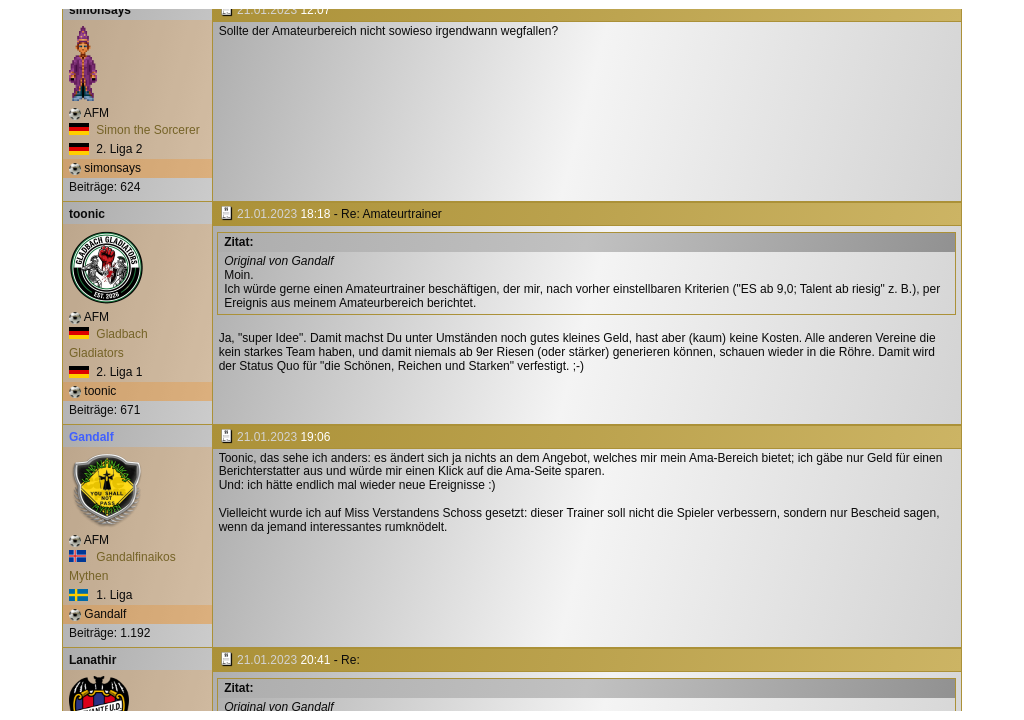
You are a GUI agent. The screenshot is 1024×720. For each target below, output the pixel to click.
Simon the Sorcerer (134, 130)
